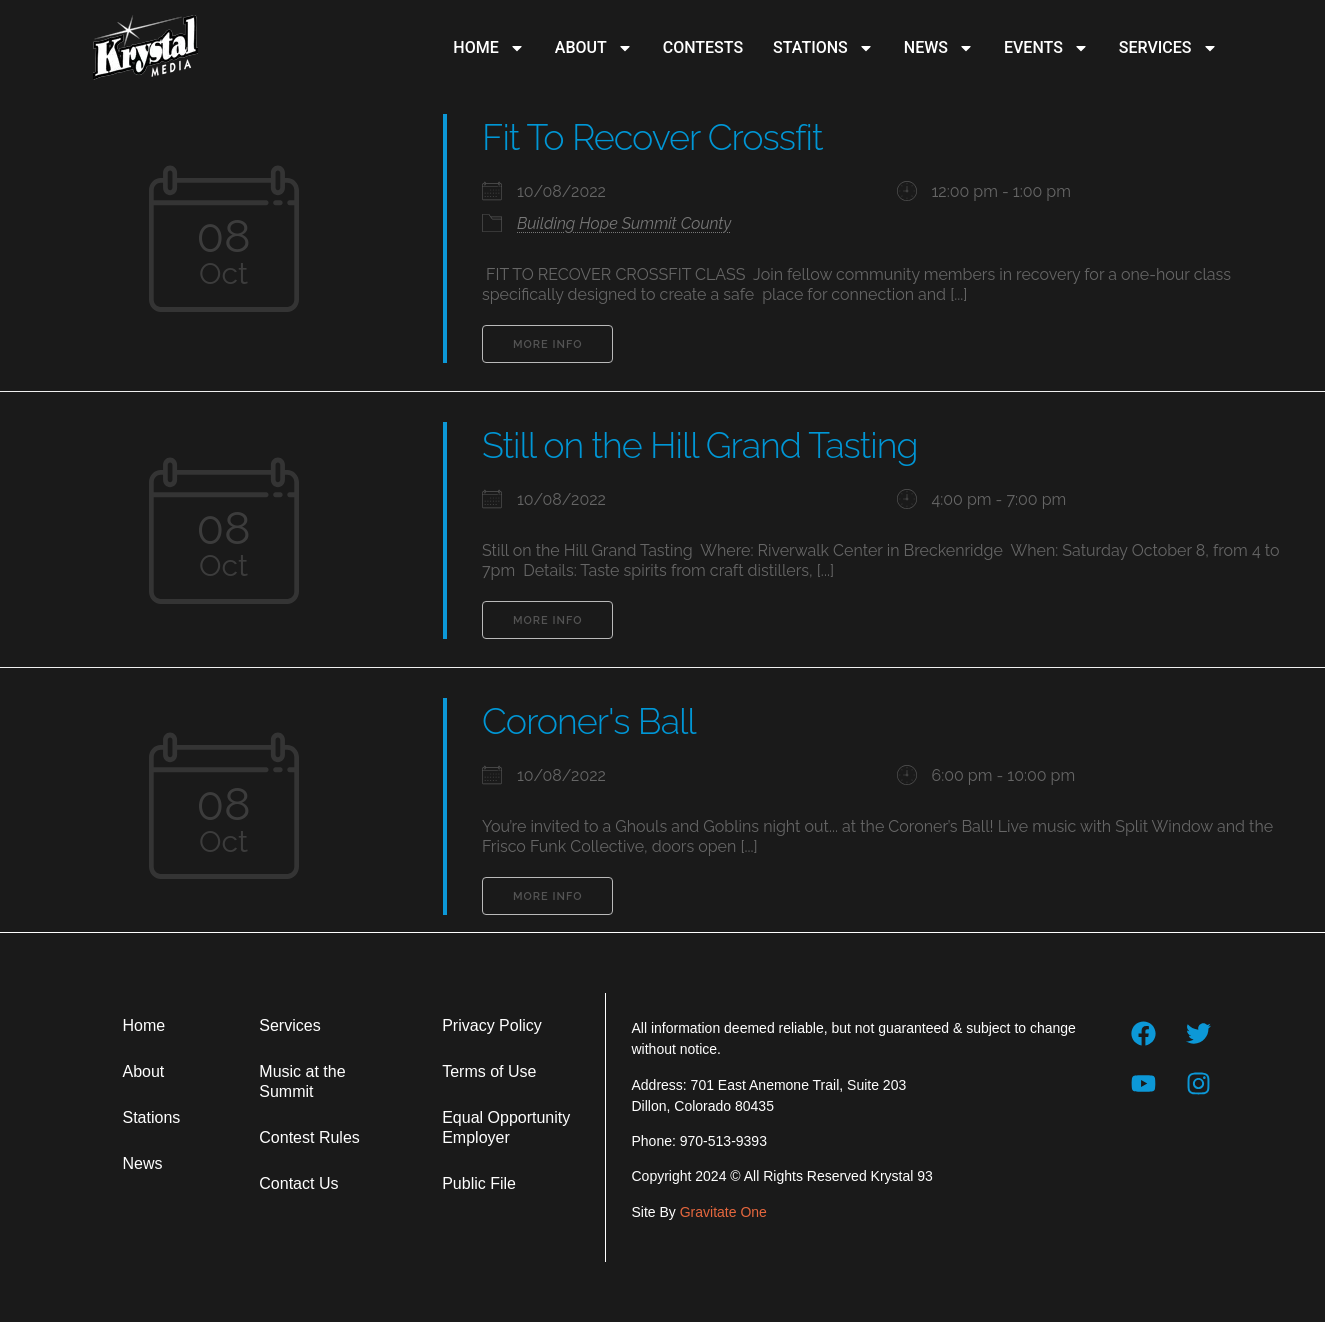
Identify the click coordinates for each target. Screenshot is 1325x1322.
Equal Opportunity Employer (506, 1127)
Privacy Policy (492, 1025)
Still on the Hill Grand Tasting (699, 445)
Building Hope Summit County (624, 223)
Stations (823, 48)
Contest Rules (309, 1137)
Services (1168, 48)
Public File (479, 1183)
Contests (703, 47)
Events (1046, 48)
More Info (547, 344)
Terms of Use (489, 1071)
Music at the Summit (302, 1081)
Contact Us (298, 1183)
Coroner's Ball (589, 721)
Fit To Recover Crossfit (652, 137)
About (594, 48)
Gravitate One (723, 1212)
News (939, 48)
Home (488, 48)
